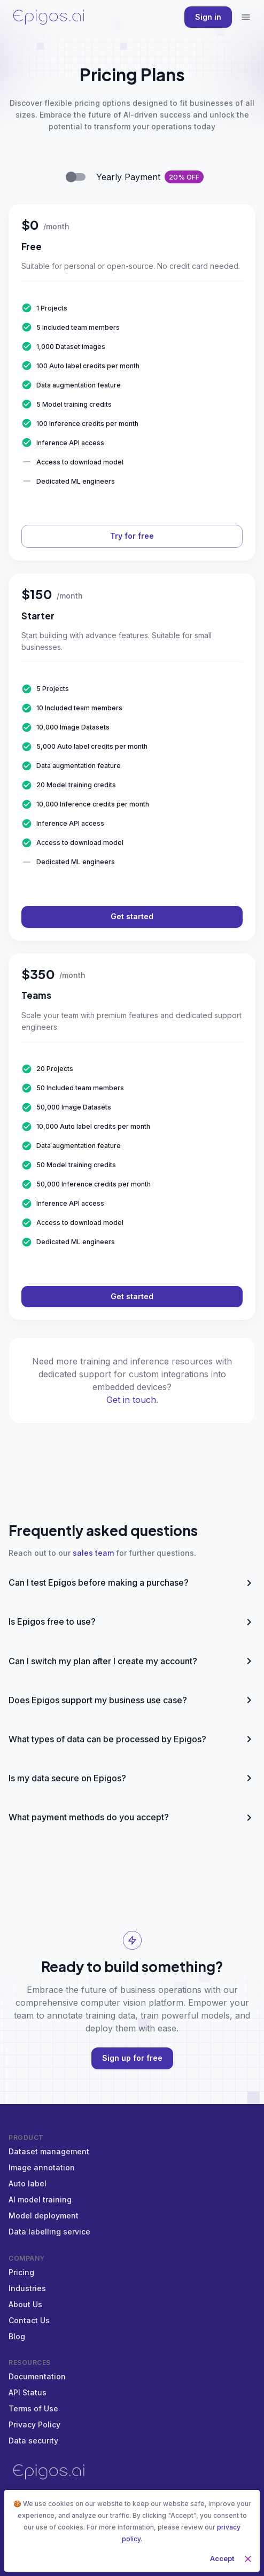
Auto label (27, 2183)
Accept (222, 2559)
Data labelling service (49, 2231)
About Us (25, 2304)
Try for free (132, 536)
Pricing (21, 2272)
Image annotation (42, 2167)
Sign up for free (132, 2058)
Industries (27, 2288)
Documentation (37, 2376)
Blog (17, 2336)
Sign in (208, 17)
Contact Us (29, 2320)
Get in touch (131, 1399)
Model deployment (44, 2215)
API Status (27, 2392)
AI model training (40, 2199)
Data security (33, 2440)
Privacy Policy (34, 2424)
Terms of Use (33, 2408)
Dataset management (49, 2151)
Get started (132, 917)
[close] (247, 2558)
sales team (93, 1552)
